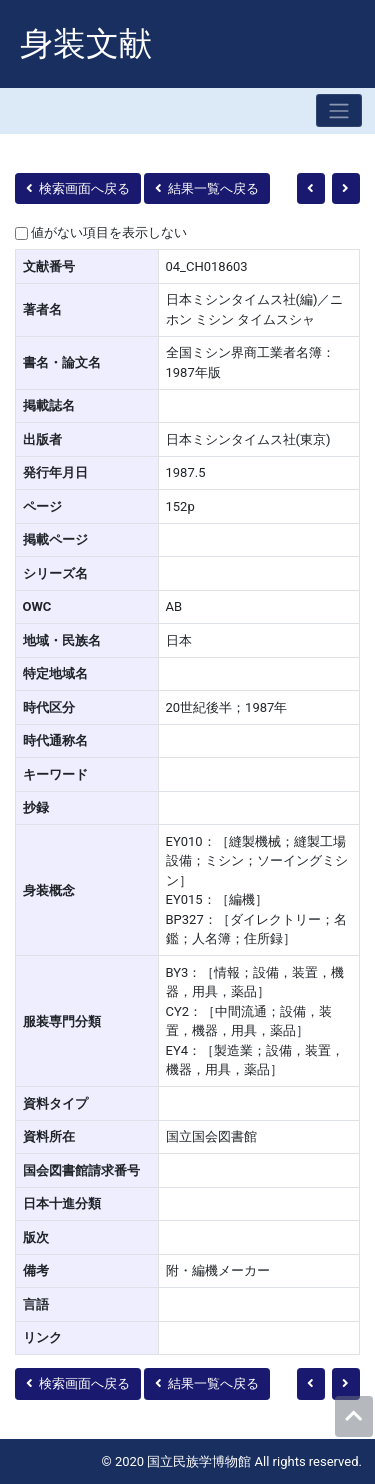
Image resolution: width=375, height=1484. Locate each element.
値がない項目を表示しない (109, 232)
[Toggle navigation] (339, 110)
